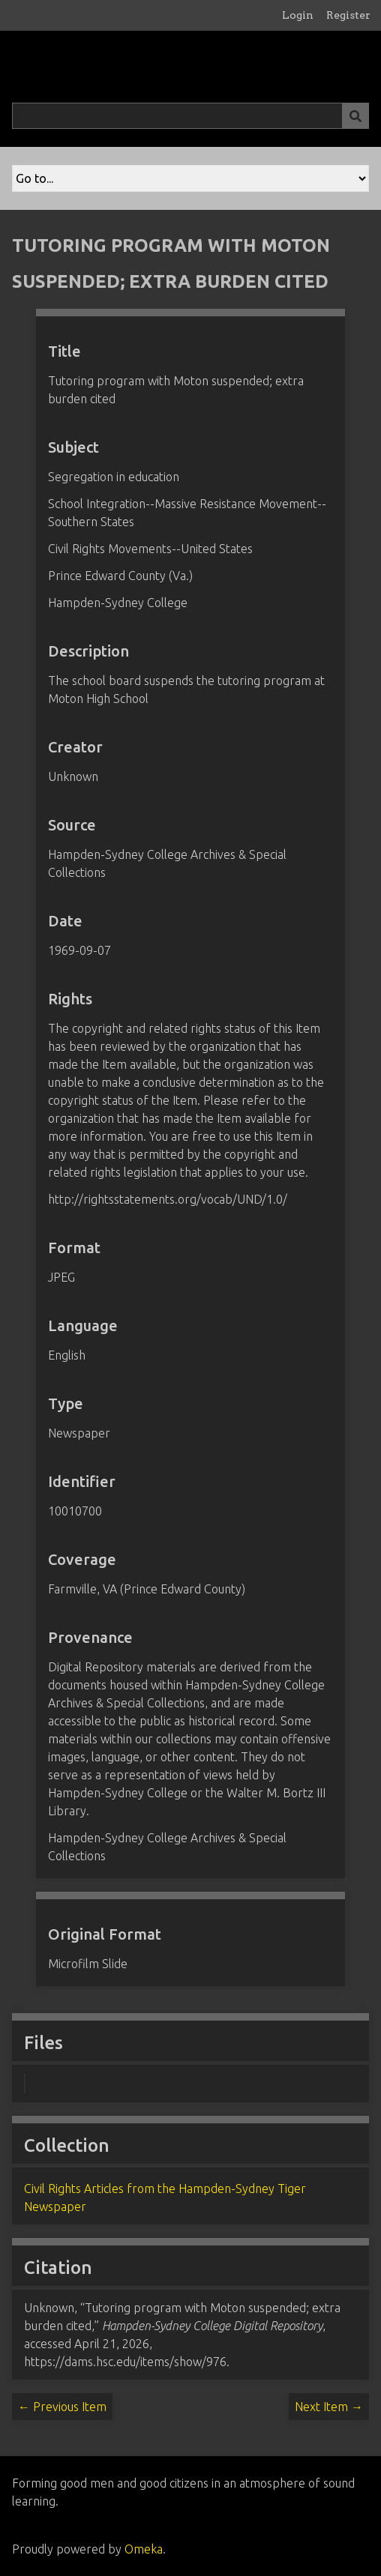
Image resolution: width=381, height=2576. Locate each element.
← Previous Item (62, 2406)
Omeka (143, 2549)
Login (298, 15)
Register (348, 15)
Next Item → (329, 2406)
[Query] (190, 116)
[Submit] (355, 116)
